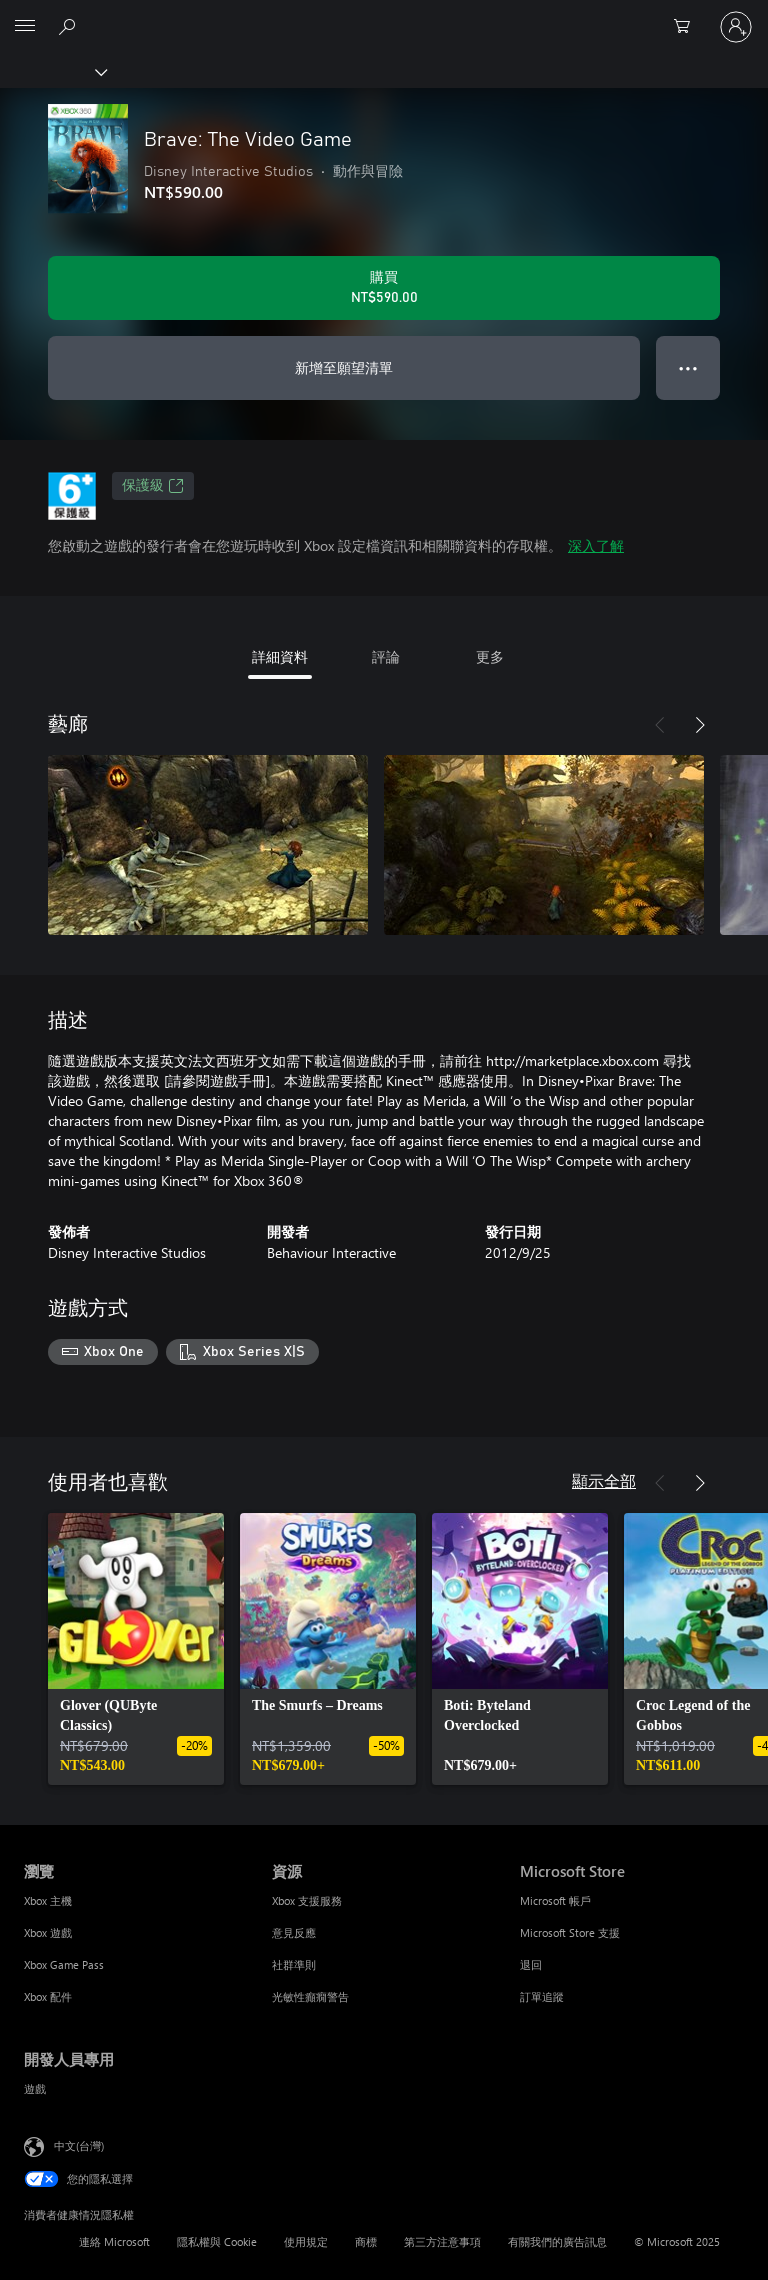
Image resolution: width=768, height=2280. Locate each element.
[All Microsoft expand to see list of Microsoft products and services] (25, 27)
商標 (366, 2241)
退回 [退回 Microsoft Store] (531, 1964)
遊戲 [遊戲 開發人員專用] (35, 2088)
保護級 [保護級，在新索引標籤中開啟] (153, 486)
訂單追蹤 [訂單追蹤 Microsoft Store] (542, 1996)
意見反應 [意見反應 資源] (294, 1932)
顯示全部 (604, 1480)
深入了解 (596, 545)
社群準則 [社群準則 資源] (294, 1964)
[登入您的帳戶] (736, 27)
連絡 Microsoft (114, 2241)
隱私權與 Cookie (217, 2241)
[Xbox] (52, 71)
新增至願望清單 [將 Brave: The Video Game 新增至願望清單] (344, 367)
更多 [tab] (490, 656)
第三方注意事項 (442, 2241)
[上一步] (660, 725)
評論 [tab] (386, 656)
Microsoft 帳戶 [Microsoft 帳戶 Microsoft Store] (555, 1900)
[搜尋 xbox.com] (70, 26)
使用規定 (306, 2241)
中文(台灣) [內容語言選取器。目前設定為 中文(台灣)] (79, 2144)
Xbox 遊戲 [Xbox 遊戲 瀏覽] (48, 1932)
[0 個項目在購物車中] (688, 27)
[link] (136, 1649)
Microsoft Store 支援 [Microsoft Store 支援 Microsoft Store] (570, 1932)
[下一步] (700, 725)
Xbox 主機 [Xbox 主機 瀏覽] (48, 1900)
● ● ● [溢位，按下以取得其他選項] (688, 367)
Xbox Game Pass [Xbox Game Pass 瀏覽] (64, 1964)
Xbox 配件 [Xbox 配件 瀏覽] (48, 1996)
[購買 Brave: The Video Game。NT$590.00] (384, 288)
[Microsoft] (383, 15)
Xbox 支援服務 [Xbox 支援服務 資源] (307, 1900)
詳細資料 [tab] (280, 656)
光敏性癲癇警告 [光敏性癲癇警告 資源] (310, 1996)
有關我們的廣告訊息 (557, 2241)
